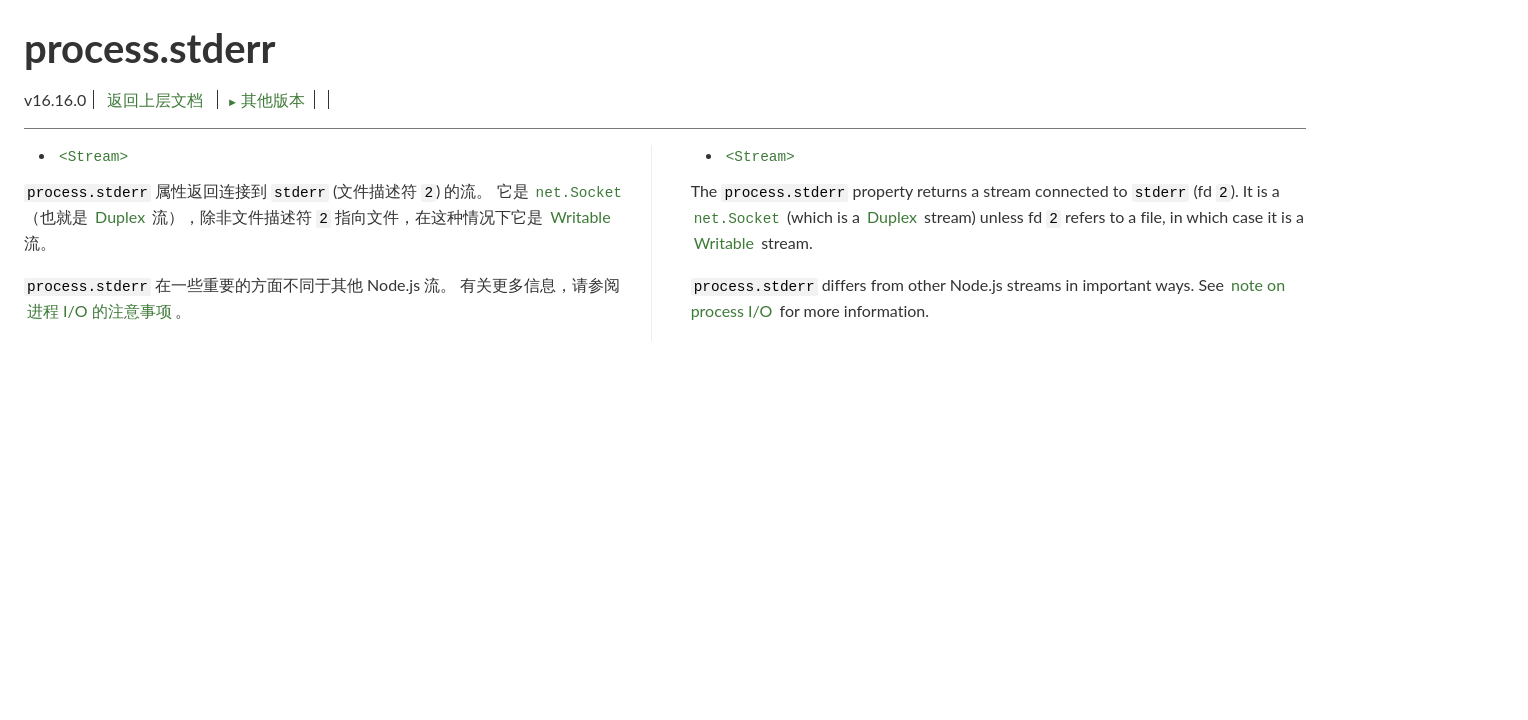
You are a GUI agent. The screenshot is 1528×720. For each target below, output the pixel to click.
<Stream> (93, 157)
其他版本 (266, 99)
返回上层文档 (155, 99)
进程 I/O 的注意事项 (99, 310)
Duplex (120, 216)
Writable (580, 216)
